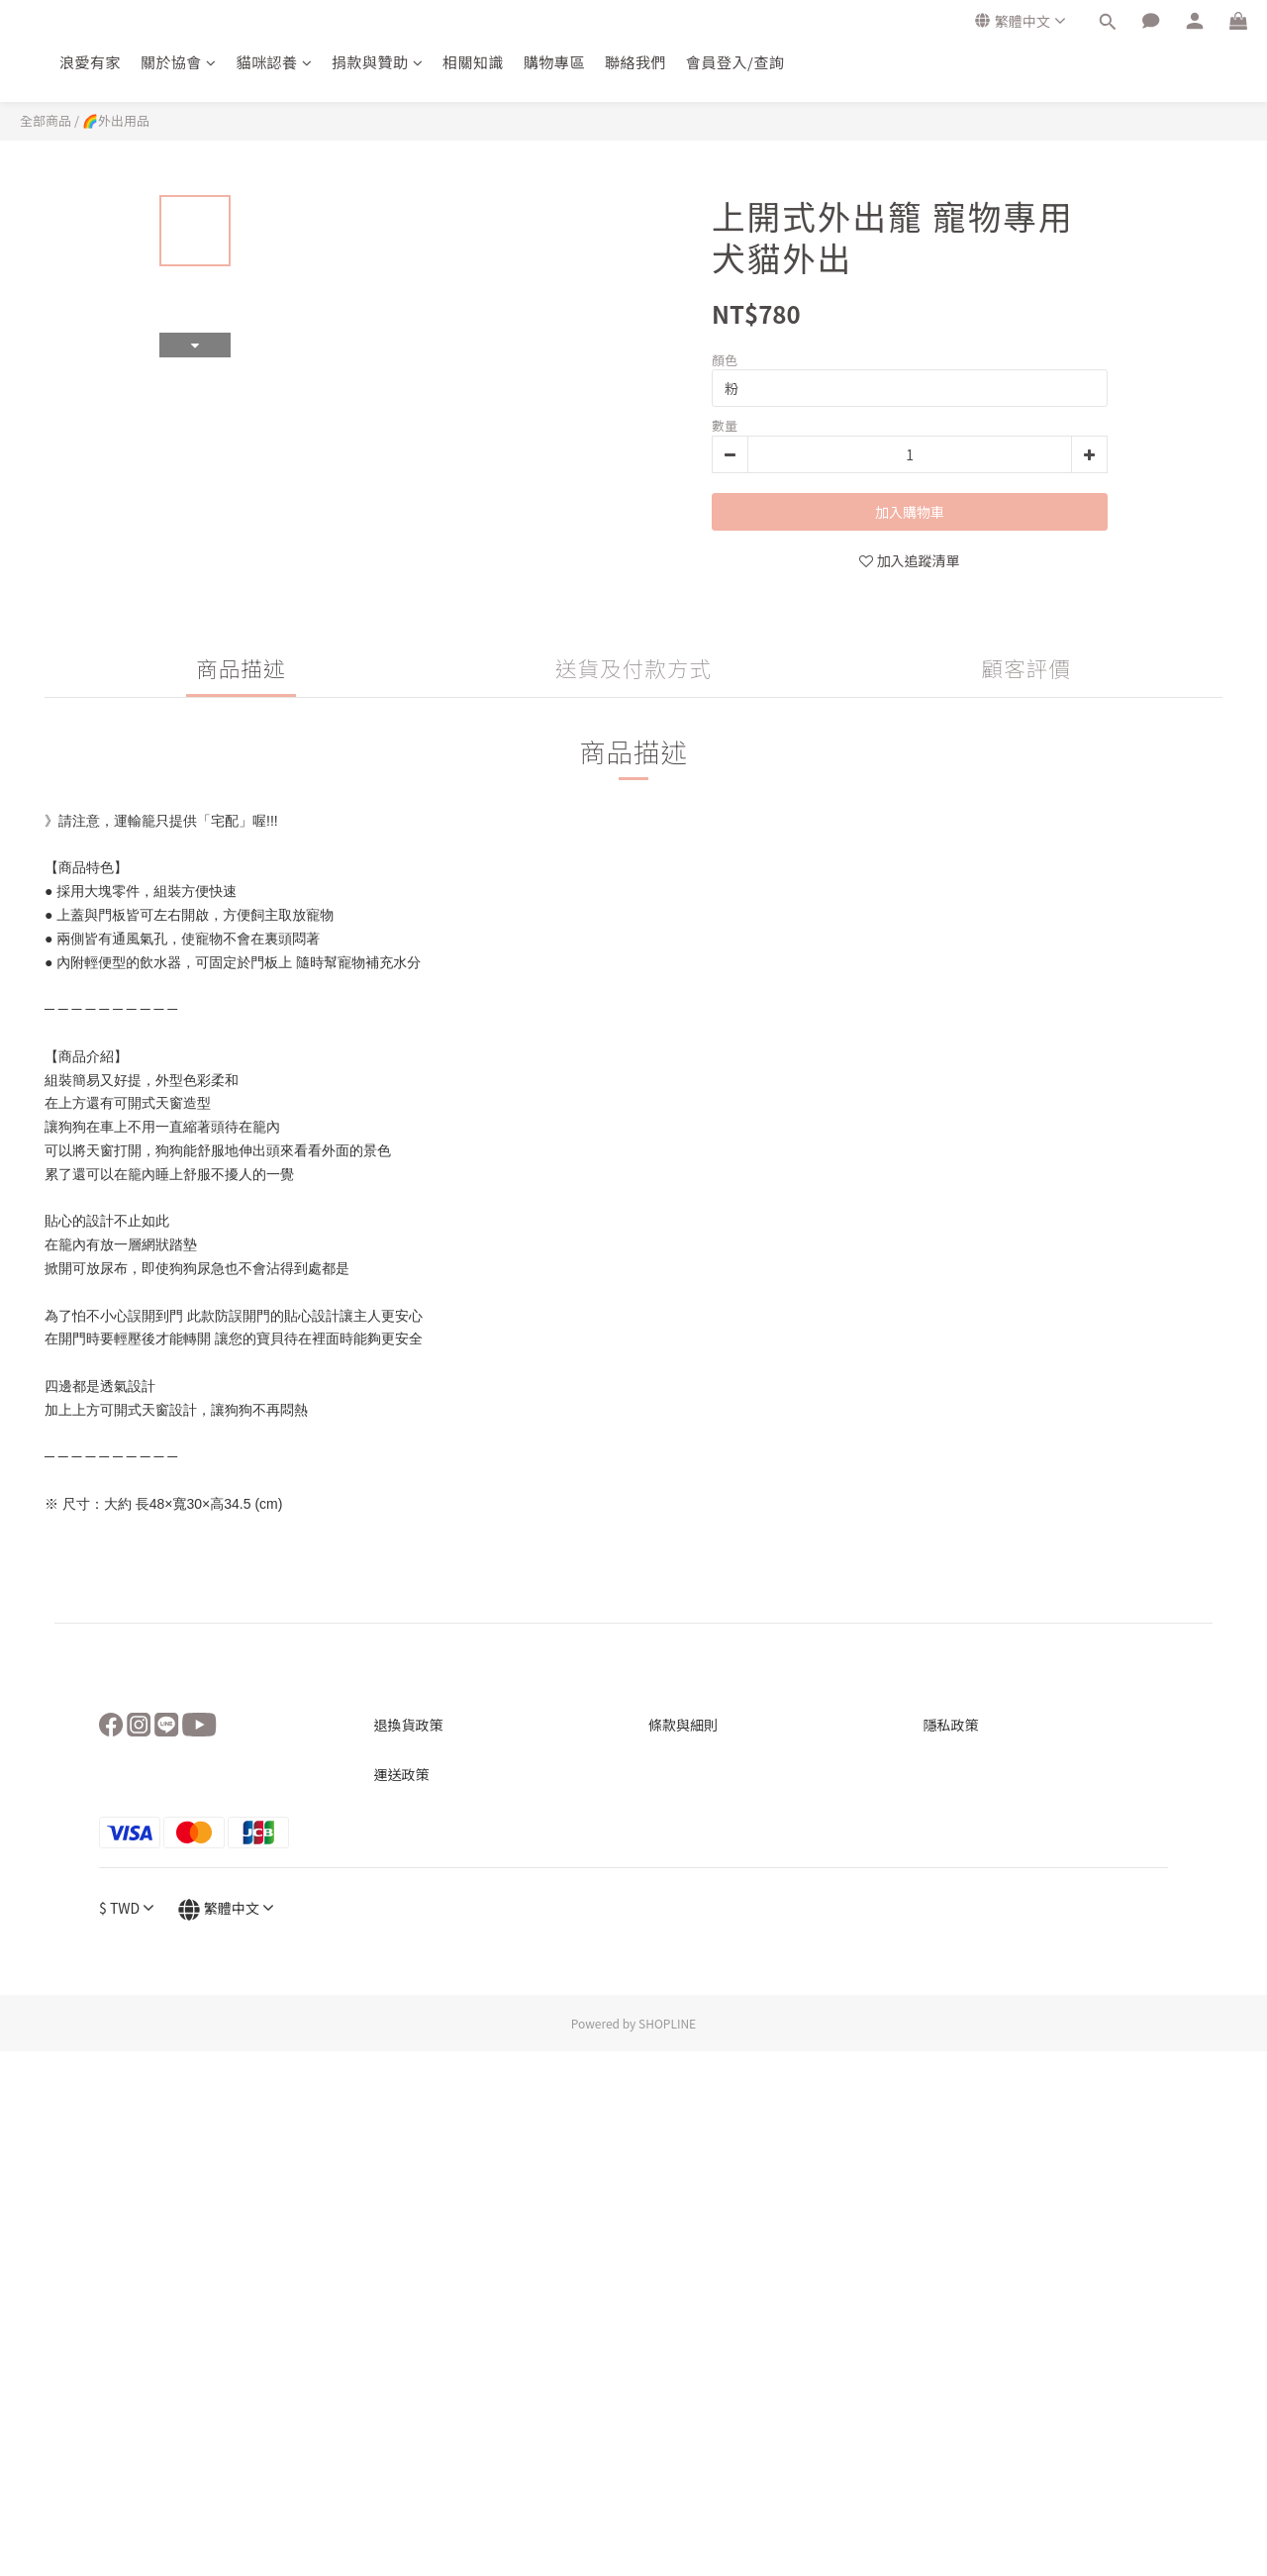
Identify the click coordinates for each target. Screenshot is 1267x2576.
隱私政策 (951, 1724)
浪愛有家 (90, 61)
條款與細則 (683, 1724)
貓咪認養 (275, 61)
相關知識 (473, 61)
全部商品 (45, 120)
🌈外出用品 (115, 120)
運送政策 (402, 1774)
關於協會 (179, 61)
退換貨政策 (408, 1724)
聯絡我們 (635, 61)
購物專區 (554, 61)
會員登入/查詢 (735, 61)
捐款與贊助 (377, 61)
